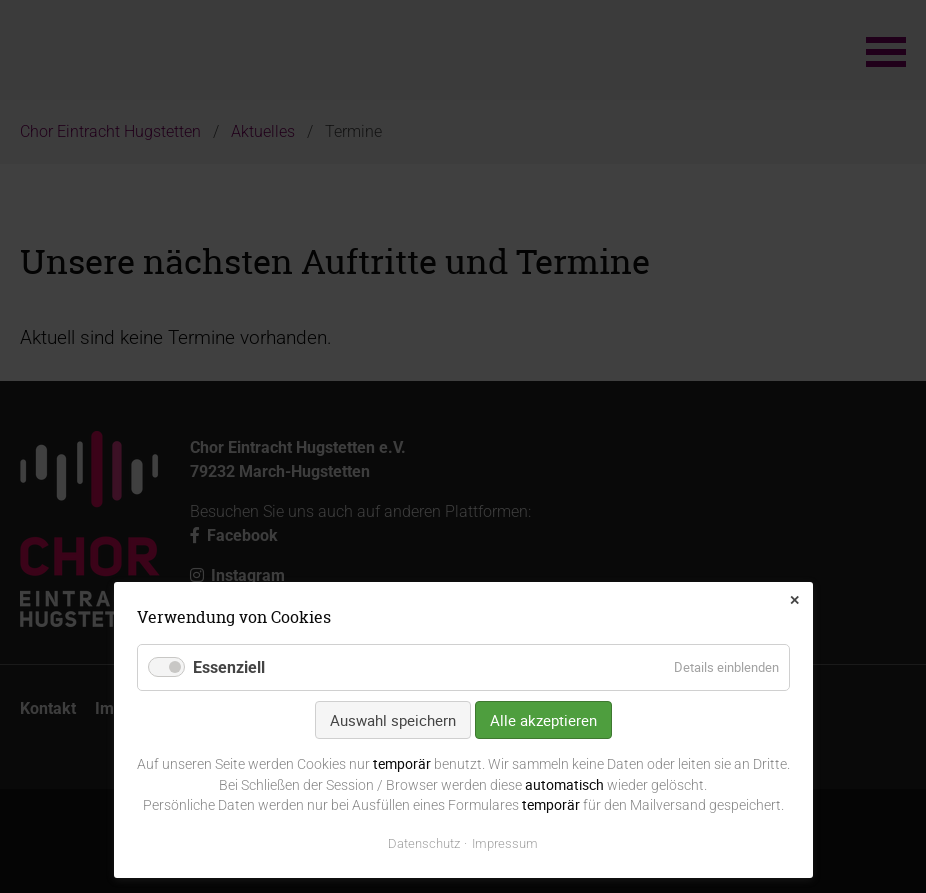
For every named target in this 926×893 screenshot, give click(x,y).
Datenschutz (424, 843)
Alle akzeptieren (543, 720)
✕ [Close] (794, 600)
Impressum (505, 843)
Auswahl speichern (393, 720)
